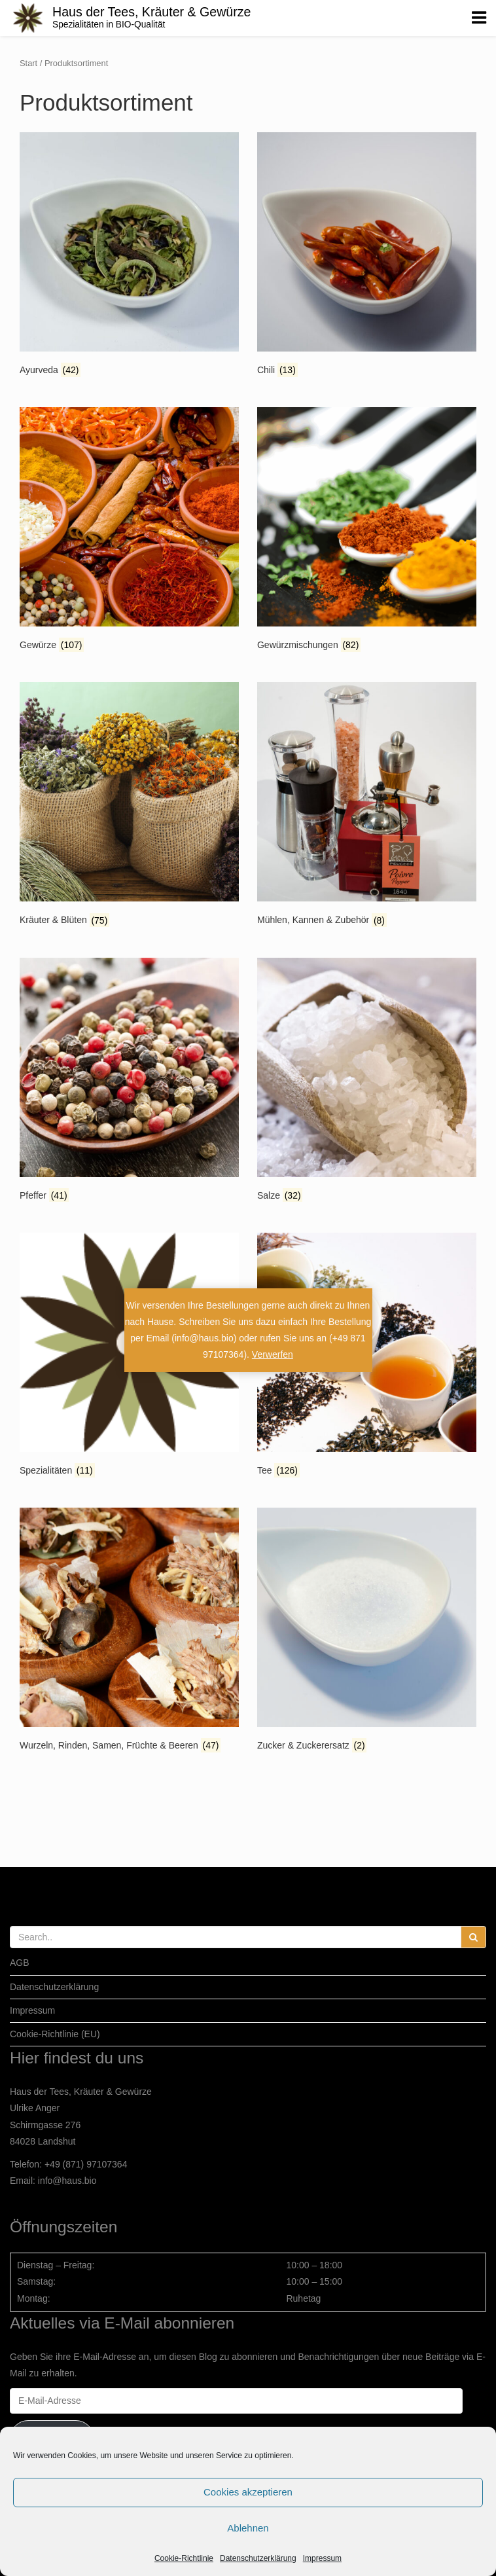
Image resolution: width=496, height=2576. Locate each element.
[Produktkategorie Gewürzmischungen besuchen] (366, 531)
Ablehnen (247, 2527)
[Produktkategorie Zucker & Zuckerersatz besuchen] (366, 1631)
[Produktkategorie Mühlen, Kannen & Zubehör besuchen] (366, 806)
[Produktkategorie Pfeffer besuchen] (129, 1081)
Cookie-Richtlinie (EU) (55, 2034)
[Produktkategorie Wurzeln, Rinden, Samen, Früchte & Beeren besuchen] (129, 1631)
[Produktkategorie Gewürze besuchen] (129, 531)
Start (28, 63)
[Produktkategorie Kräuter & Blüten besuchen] (129, 806)
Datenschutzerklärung (258, 2558)
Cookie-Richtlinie (183, 2558)
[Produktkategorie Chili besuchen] (366, 256)
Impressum (322, 2558)
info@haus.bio (67, 2180)
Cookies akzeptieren (248, 2491)
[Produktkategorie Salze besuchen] (366, 1081)
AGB (19, 1962)
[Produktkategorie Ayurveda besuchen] (129, 256)
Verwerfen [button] (272, 1354)
